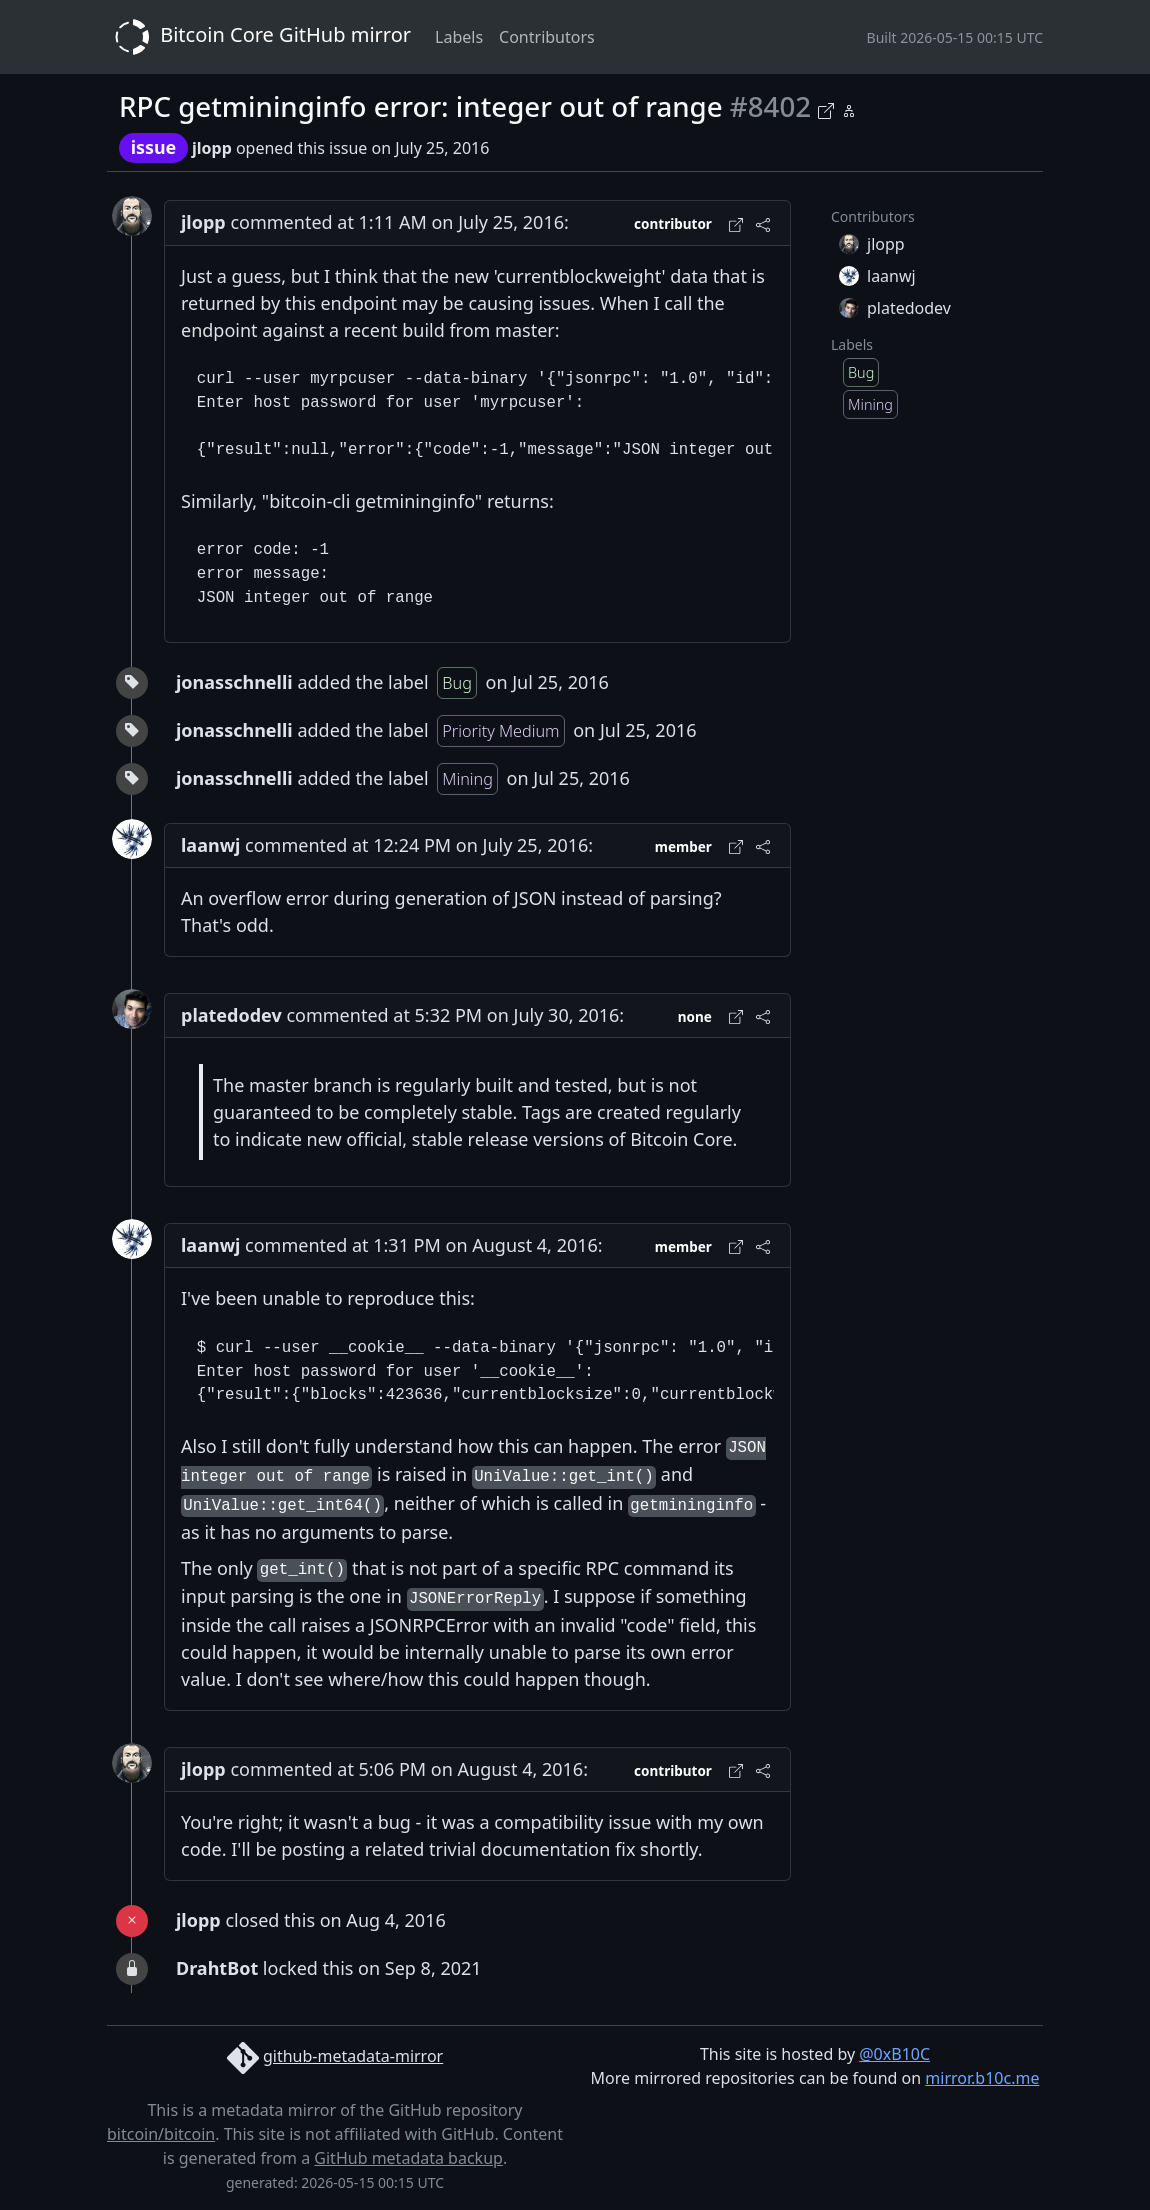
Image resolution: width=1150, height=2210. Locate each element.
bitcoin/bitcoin (161, 2134)
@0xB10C (894, 2054)
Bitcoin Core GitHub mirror (259, 37)
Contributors (547, 37)
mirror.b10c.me (982, 2078)
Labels (459, 37)
